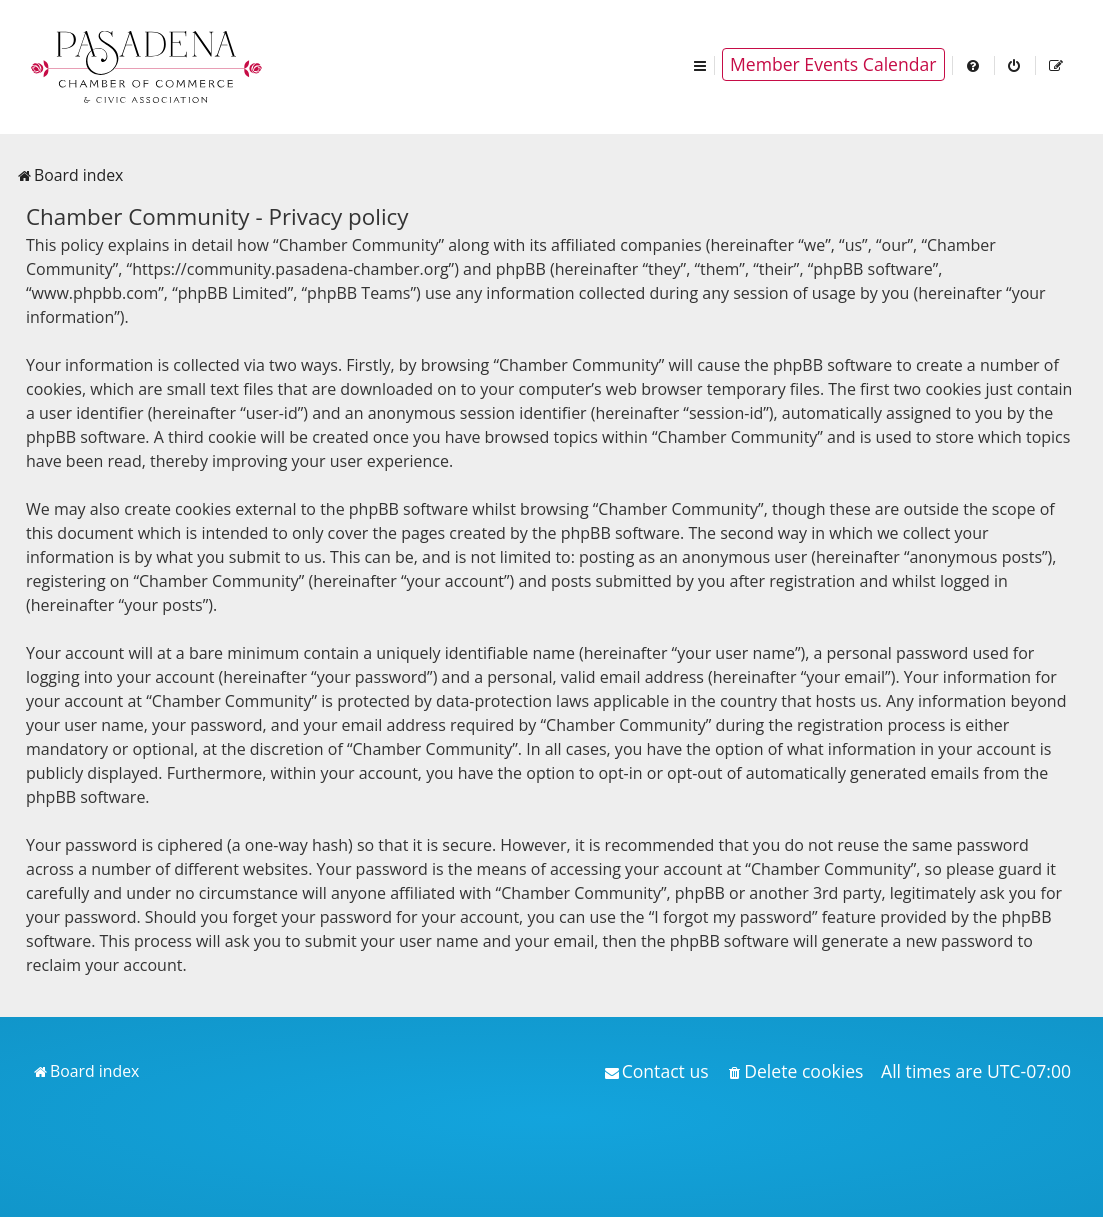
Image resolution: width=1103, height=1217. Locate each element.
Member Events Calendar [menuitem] (833, 64)
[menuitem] (974, 64)
